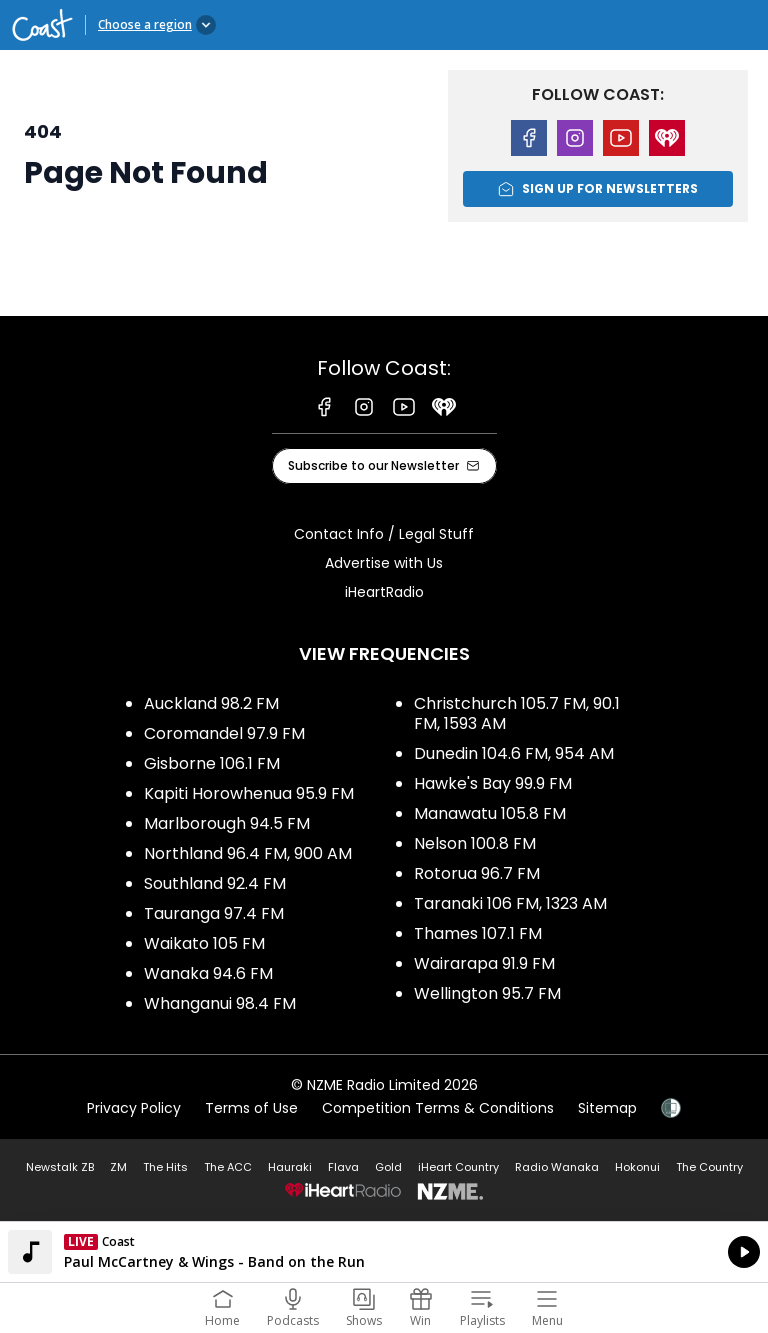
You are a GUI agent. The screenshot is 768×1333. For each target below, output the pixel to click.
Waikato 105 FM (204, 943)
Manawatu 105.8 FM (490, 813)
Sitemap (607, 1108)
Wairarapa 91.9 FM (484, 963)
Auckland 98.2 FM (211, 703)
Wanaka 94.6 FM (208, 973)
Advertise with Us (384, 563)
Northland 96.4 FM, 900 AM (248, 853)
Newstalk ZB (60, 1167)
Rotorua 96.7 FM (477, 873)
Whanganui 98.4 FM (220, 1003)
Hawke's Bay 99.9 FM (493, 783)
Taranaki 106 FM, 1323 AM (510, 903)
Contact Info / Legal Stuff (384, 534)
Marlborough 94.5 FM (227, 823)
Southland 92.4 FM (215, 883)
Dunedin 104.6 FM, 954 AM (514, 753)
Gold (388, 1167)
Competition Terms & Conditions (438, 1108)
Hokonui (637, 1167)
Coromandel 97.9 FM (224, 733)
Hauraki (290, 1167)
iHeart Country (458, 1167)
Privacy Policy (134, 1108)
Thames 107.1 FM (478, 933)
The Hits (165, 1167)
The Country (709, 1167)
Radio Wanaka (557, 1167)
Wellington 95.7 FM (487, 993)
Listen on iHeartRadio (384, 1252)
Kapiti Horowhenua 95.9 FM (249, 793)
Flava (343, 1167)
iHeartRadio (384, 592)
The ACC (228, 1167)
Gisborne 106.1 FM (212, 763)
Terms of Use (251, 1108)
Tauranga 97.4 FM (214, 913)
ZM (118, 1167)
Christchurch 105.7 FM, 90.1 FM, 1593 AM (517, 713)
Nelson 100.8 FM (475, 843)
